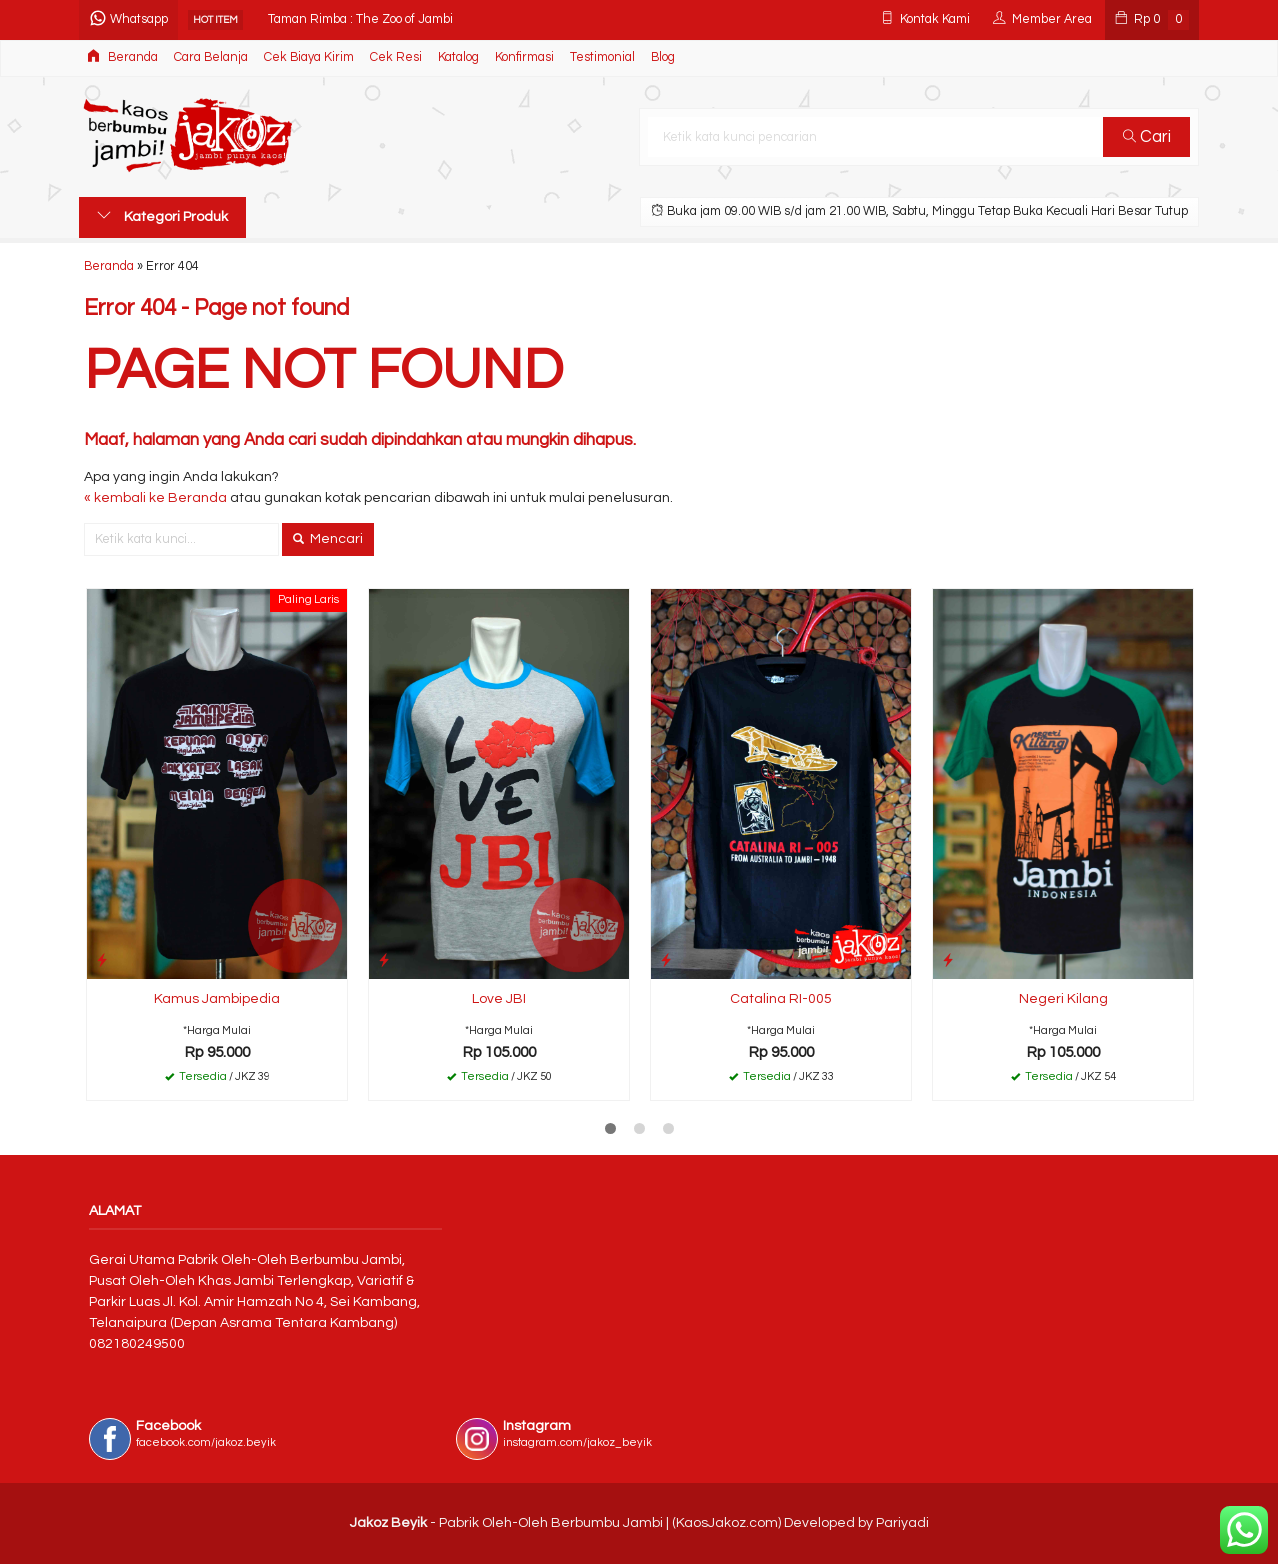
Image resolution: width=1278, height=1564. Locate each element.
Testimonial (602, 57)
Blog (663, 57)
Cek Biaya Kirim (309, 57)
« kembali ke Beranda (155, 498)
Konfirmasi (524, 57)
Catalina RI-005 (781, 999)
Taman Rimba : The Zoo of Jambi (360, 19)
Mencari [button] (328, 539)
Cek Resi (396, 57)
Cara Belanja (211, 57)
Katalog (458, 57)
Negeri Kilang (1063, 999)
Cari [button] (1147, 137)
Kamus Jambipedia (217, 999)
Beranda (122, 56)
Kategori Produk (162, 216)
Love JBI (499, 999)
